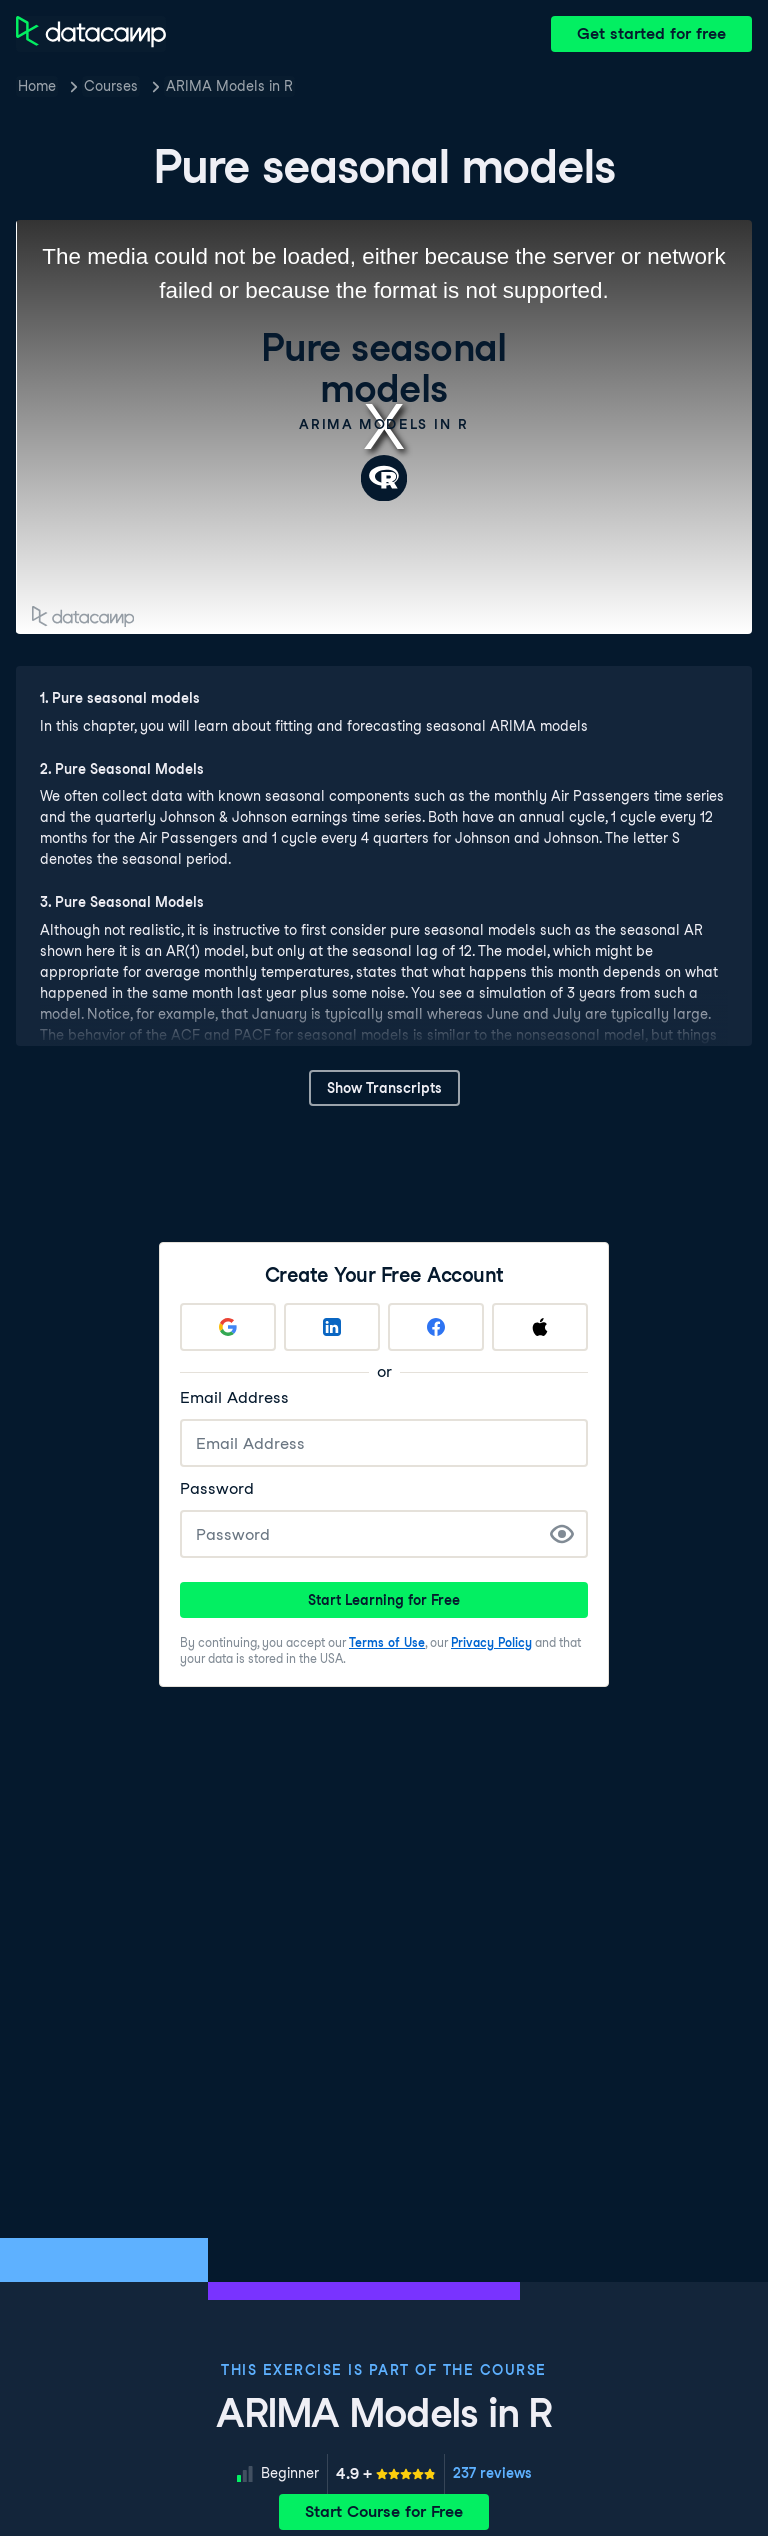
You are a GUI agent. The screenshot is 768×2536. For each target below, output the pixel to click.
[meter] (386, 2474)
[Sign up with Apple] (540, 1327)
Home (37, 86)
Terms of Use (387, 1642)
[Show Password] (562, 1534)
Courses (111, 86)
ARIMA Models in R (229, 86)
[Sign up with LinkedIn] (332, 1327)
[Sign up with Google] (228, 1327)
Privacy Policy (491, 1642)
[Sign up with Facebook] (436, 1327)
